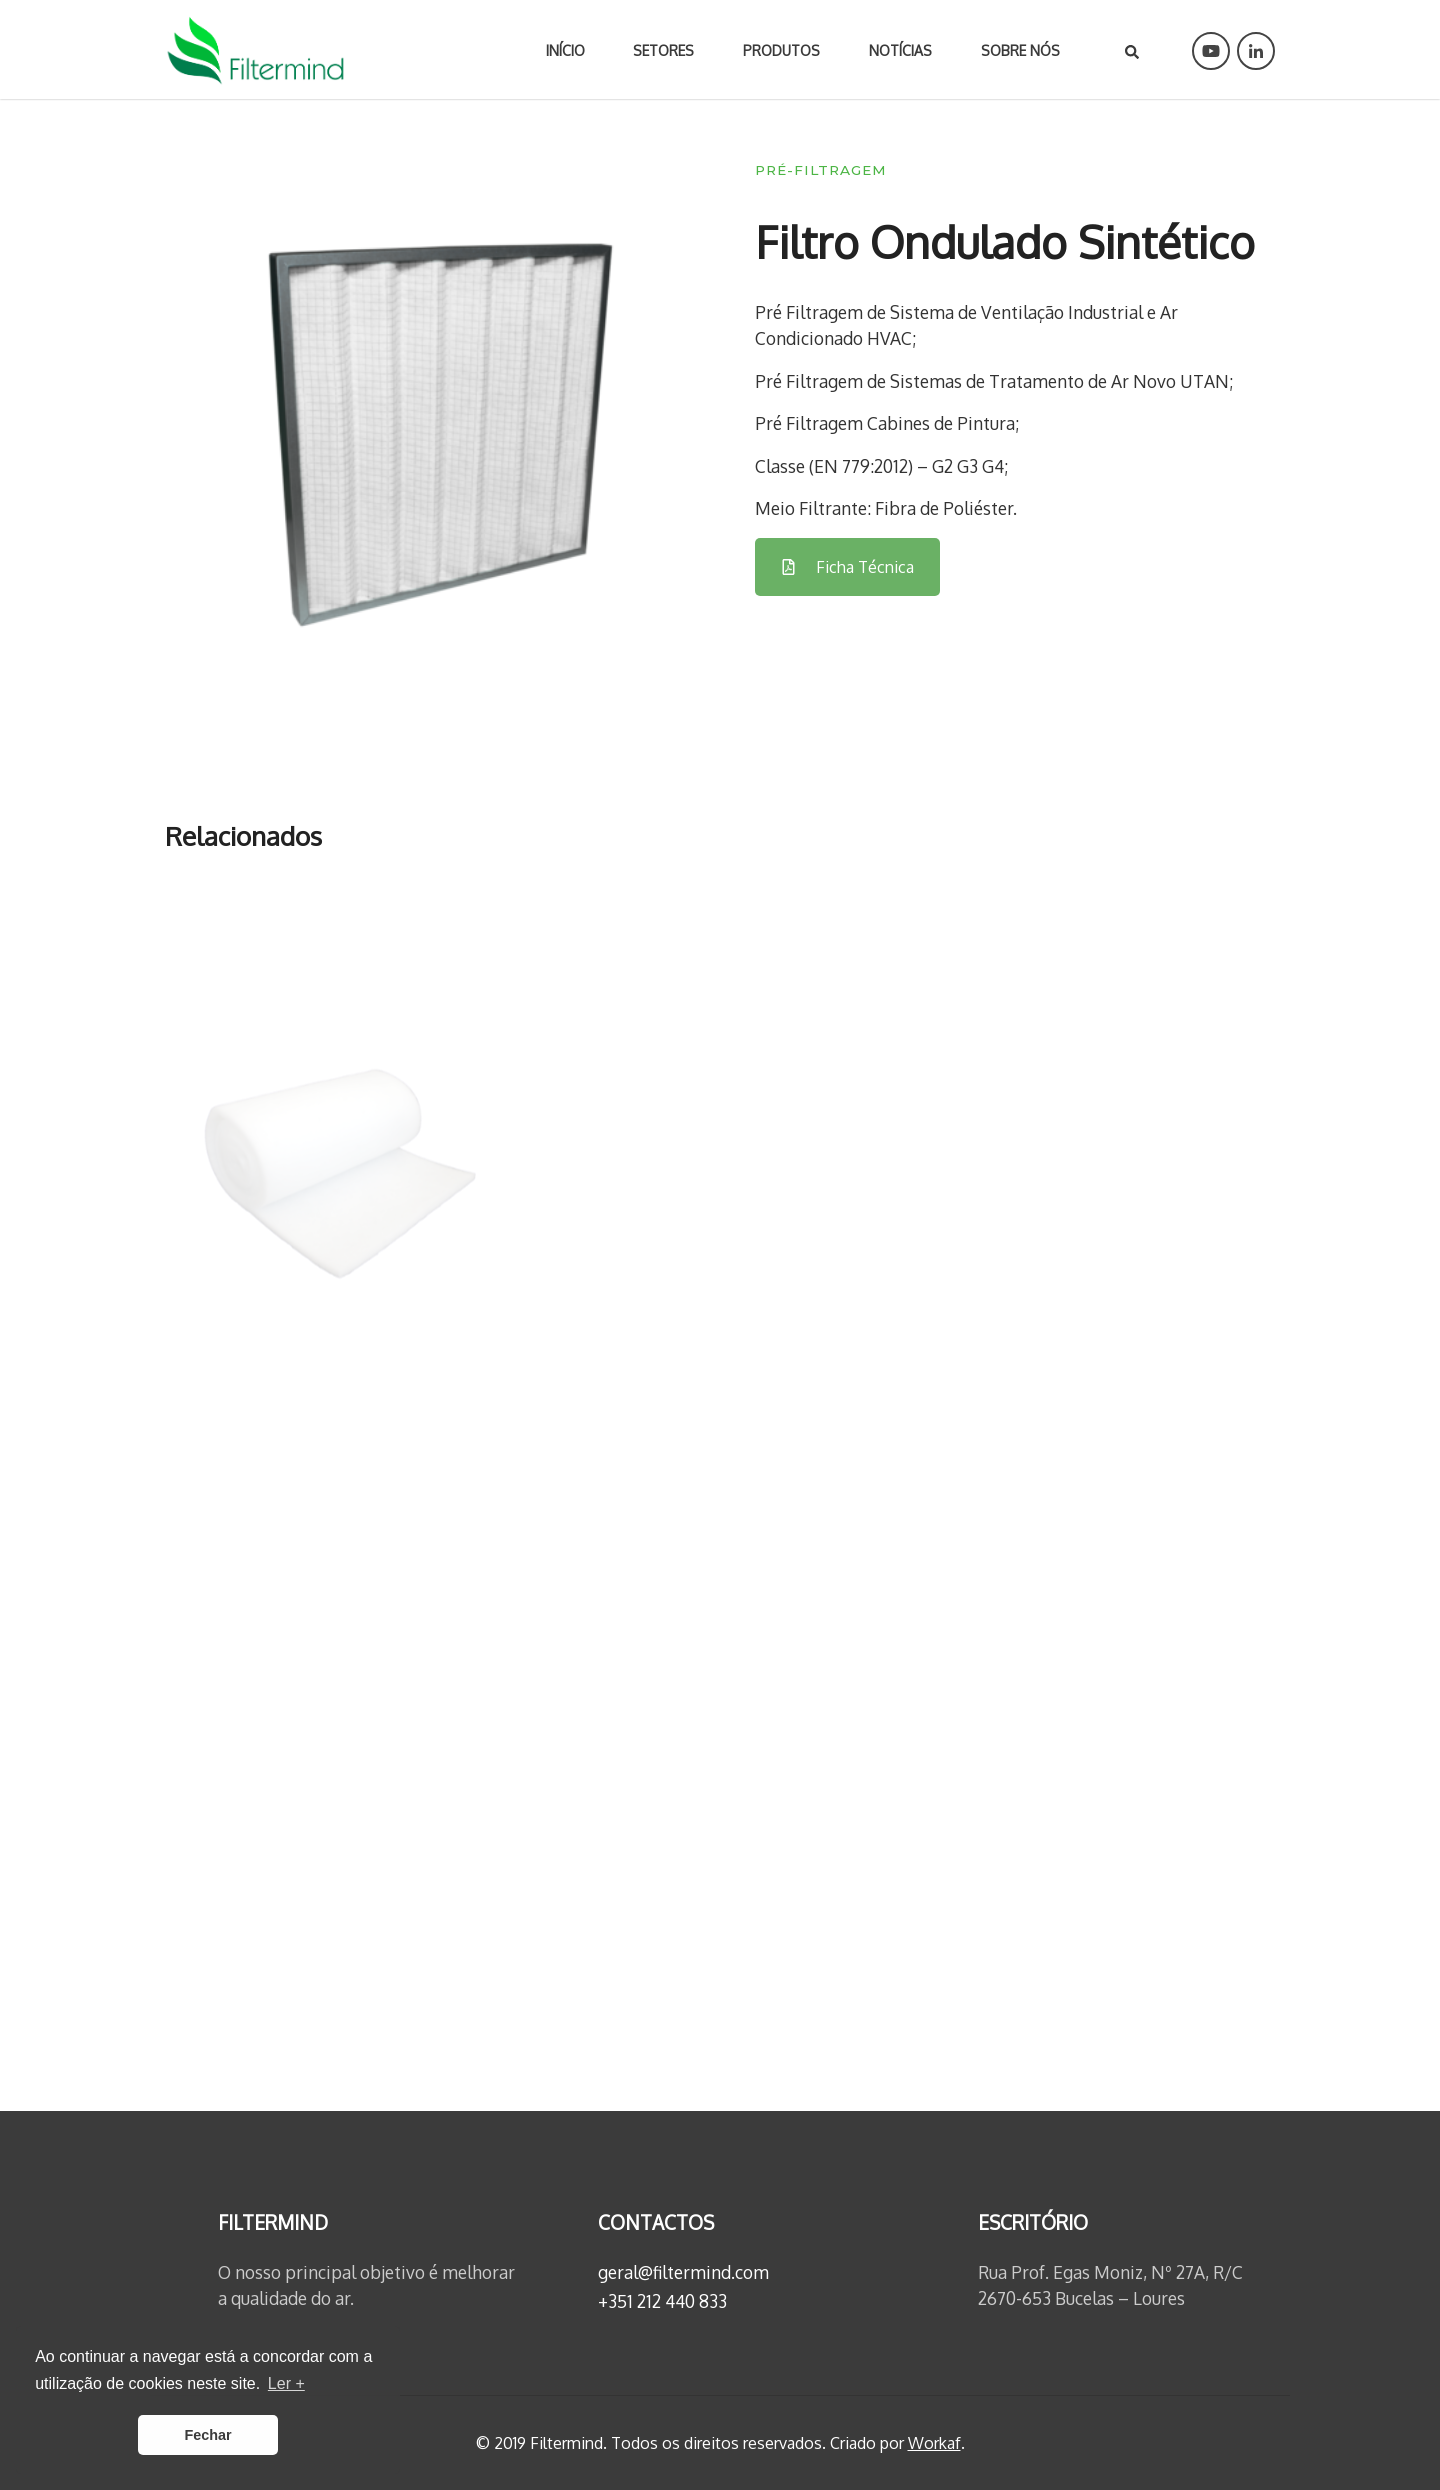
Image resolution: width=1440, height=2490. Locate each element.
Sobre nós (1020, 50)
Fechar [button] (207, 2435)
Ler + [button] (286, 2383)
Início (565, 50)
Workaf (934, 2443)
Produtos (781, 50)
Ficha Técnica (847, 567)
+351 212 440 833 (662, 2301)
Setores (663, 50)
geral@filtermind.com (683, 2272)
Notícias (900, 50)
